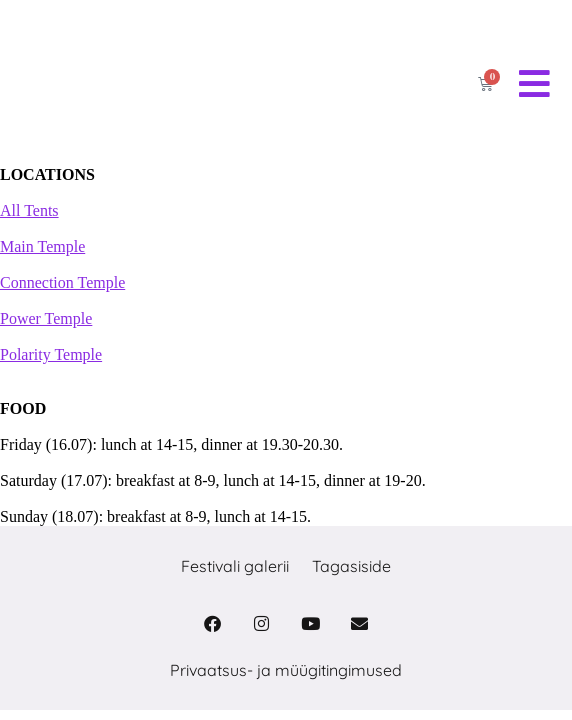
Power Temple (46, 318)
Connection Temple (62, 282)
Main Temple (42, 246)
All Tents (29, 210)
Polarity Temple (51, 354)
